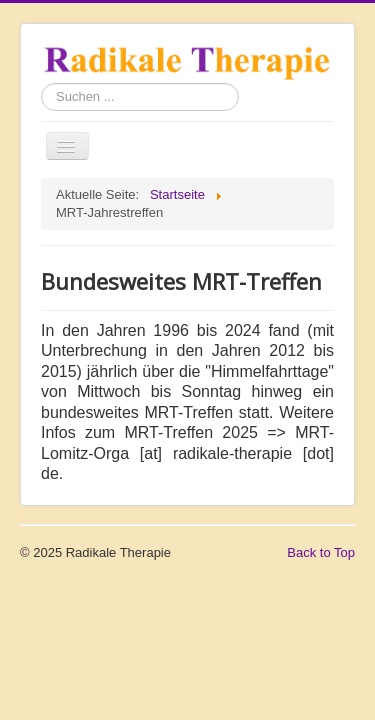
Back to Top (321, 552)
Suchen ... (41, 83)
